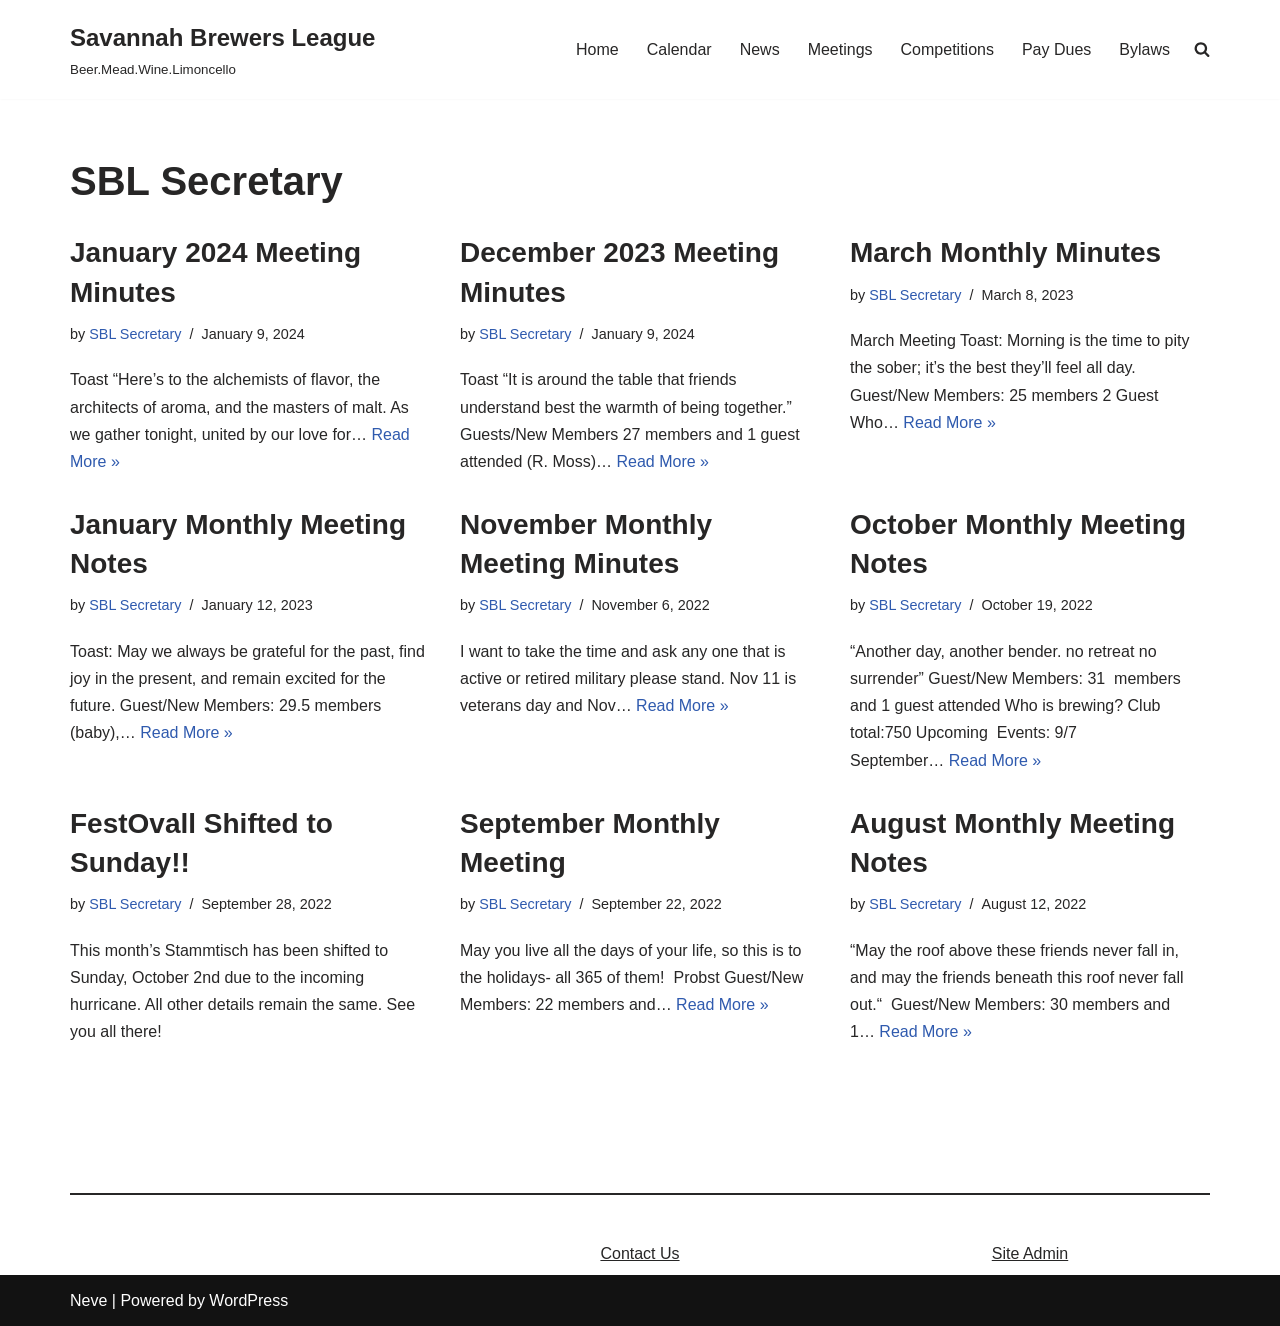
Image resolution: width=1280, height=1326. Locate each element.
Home (597, 49)
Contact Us (639, 1253)
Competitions (947, 49)
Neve (88, 1300)
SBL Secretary (135, 334)
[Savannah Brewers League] (222, 49)
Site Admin (1030, 1253)
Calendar (679, 49)
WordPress (248, 1300)
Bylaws (1144, 49)
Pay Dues (1056, 49)
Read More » (663, 461)
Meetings (840, 49)
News (760, 49)
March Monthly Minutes (1005, 252)
